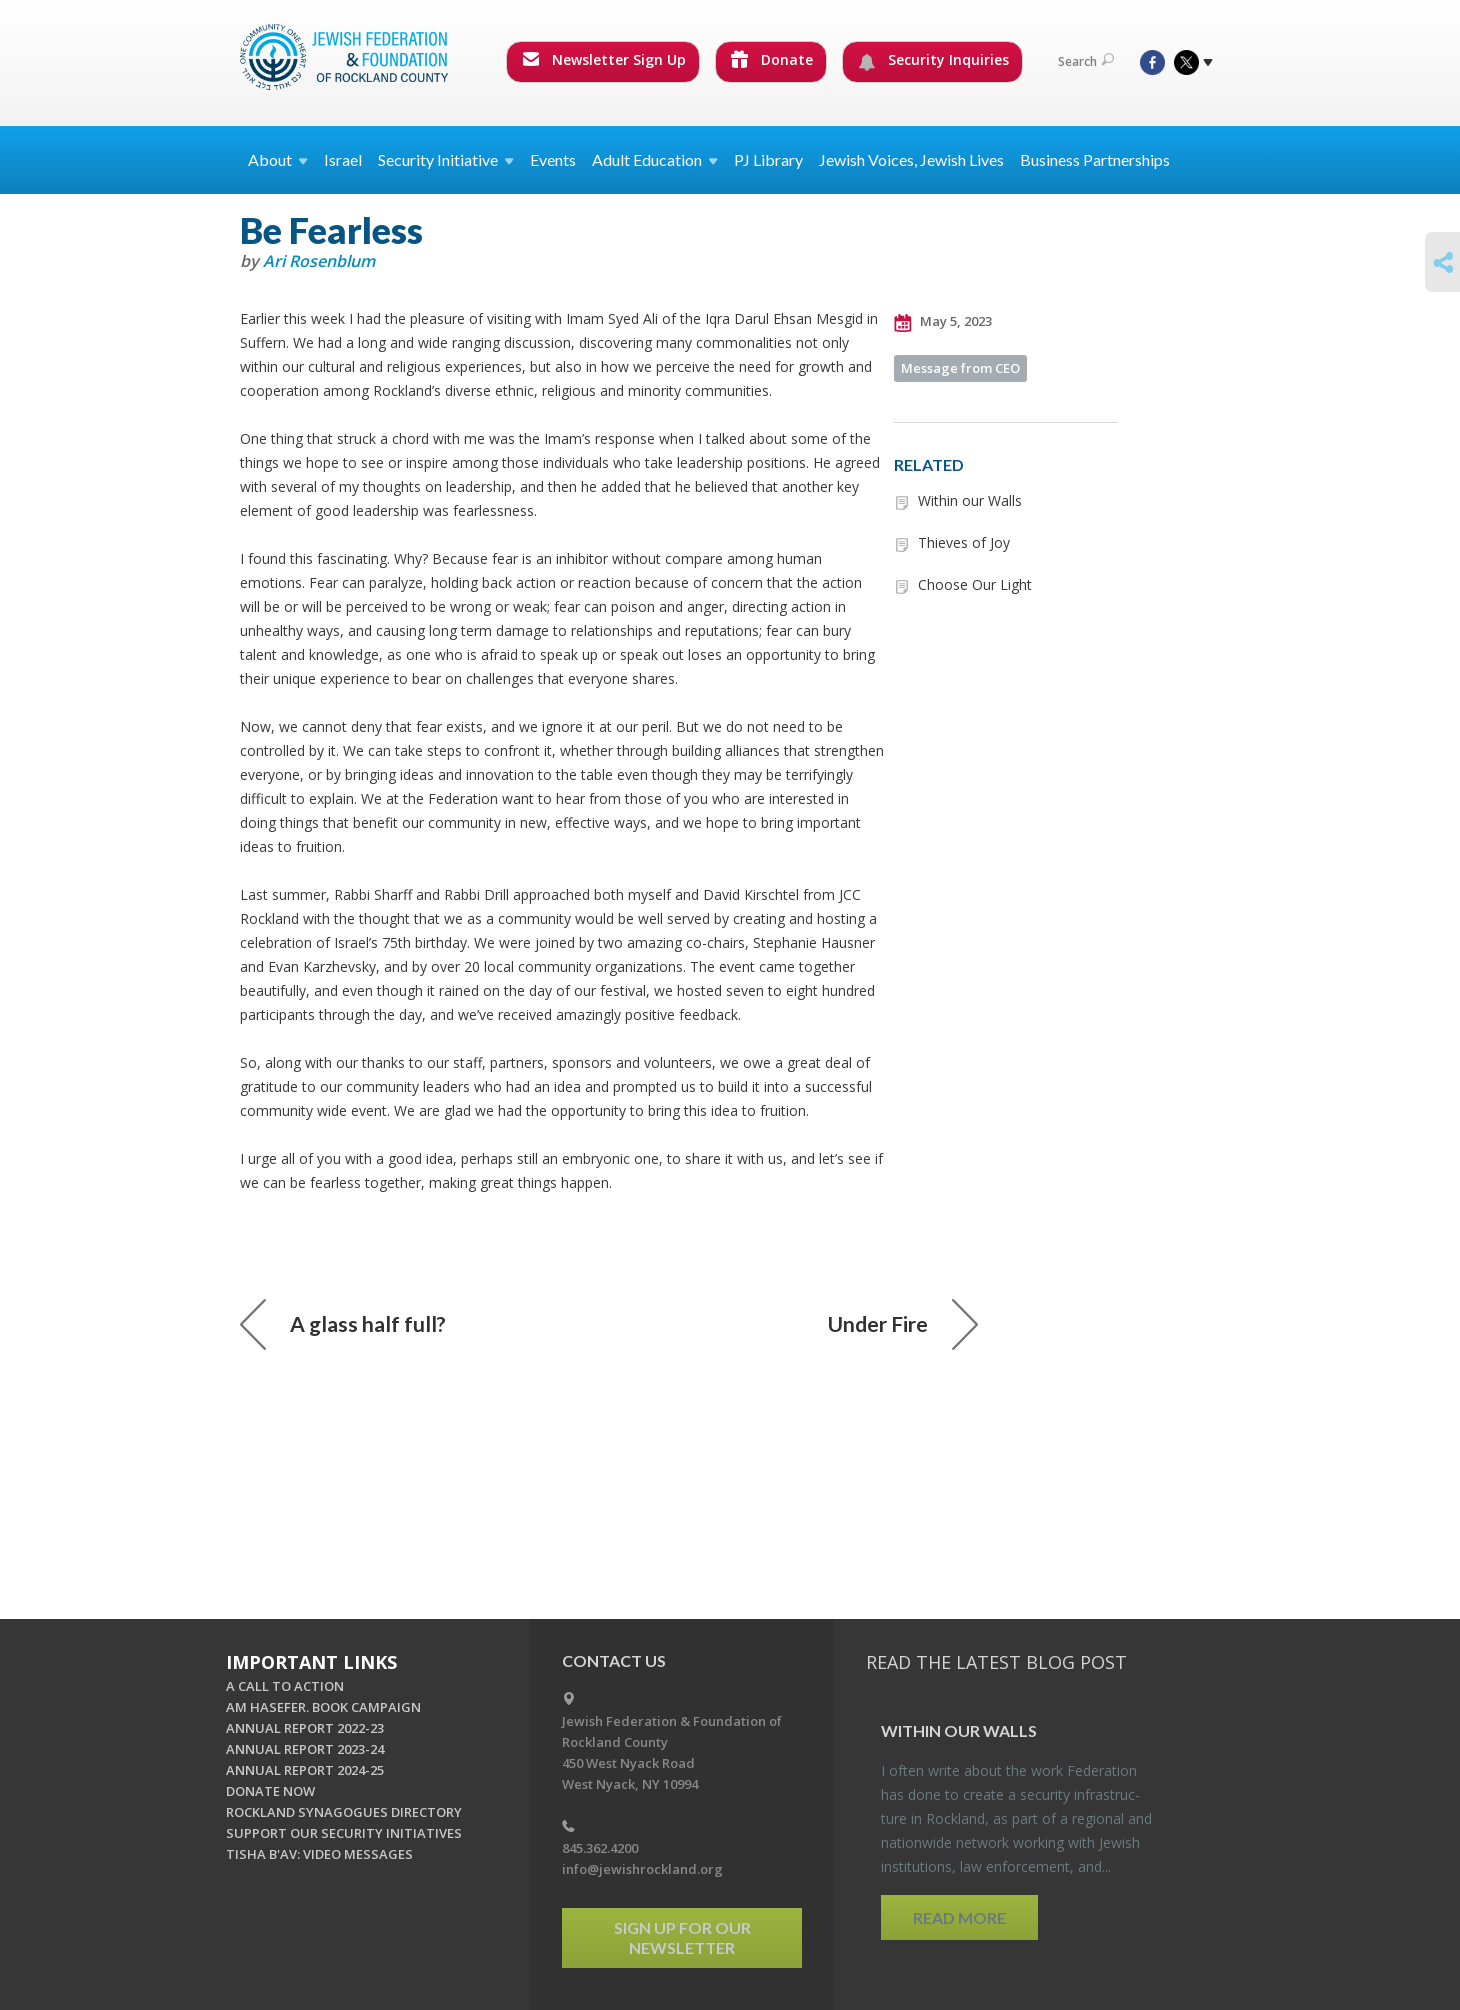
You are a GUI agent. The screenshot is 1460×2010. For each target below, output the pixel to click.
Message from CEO (960, 368)
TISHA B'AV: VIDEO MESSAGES (319, 1854)
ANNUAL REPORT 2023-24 (305, 1749)
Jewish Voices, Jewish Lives (911, 159)
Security (446, 159)
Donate (772, 59)
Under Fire (903, 1324)
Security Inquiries (933, 60)
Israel (343, 159)
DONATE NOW (270, 1791)
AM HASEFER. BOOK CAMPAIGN (323, 1707)
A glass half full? (343, 1324)
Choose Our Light (975, 584)
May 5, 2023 (943, 322)
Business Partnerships (1095, 159)
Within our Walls (970, 500)
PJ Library (768, 159)
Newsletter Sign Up (604, 59)
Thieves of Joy (964, 542)
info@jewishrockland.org (642, 1869)
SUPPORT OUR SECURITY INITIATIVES (344, 1833)
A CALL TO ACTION (285, 1686)
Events (553, 159)
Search (1086, 61)
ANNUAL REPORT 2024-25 (305, 1770)
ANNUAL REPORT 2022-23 (305, 1728)
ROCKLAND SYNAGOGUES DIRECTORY (344, 1812)
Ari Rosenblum (319, 261)
